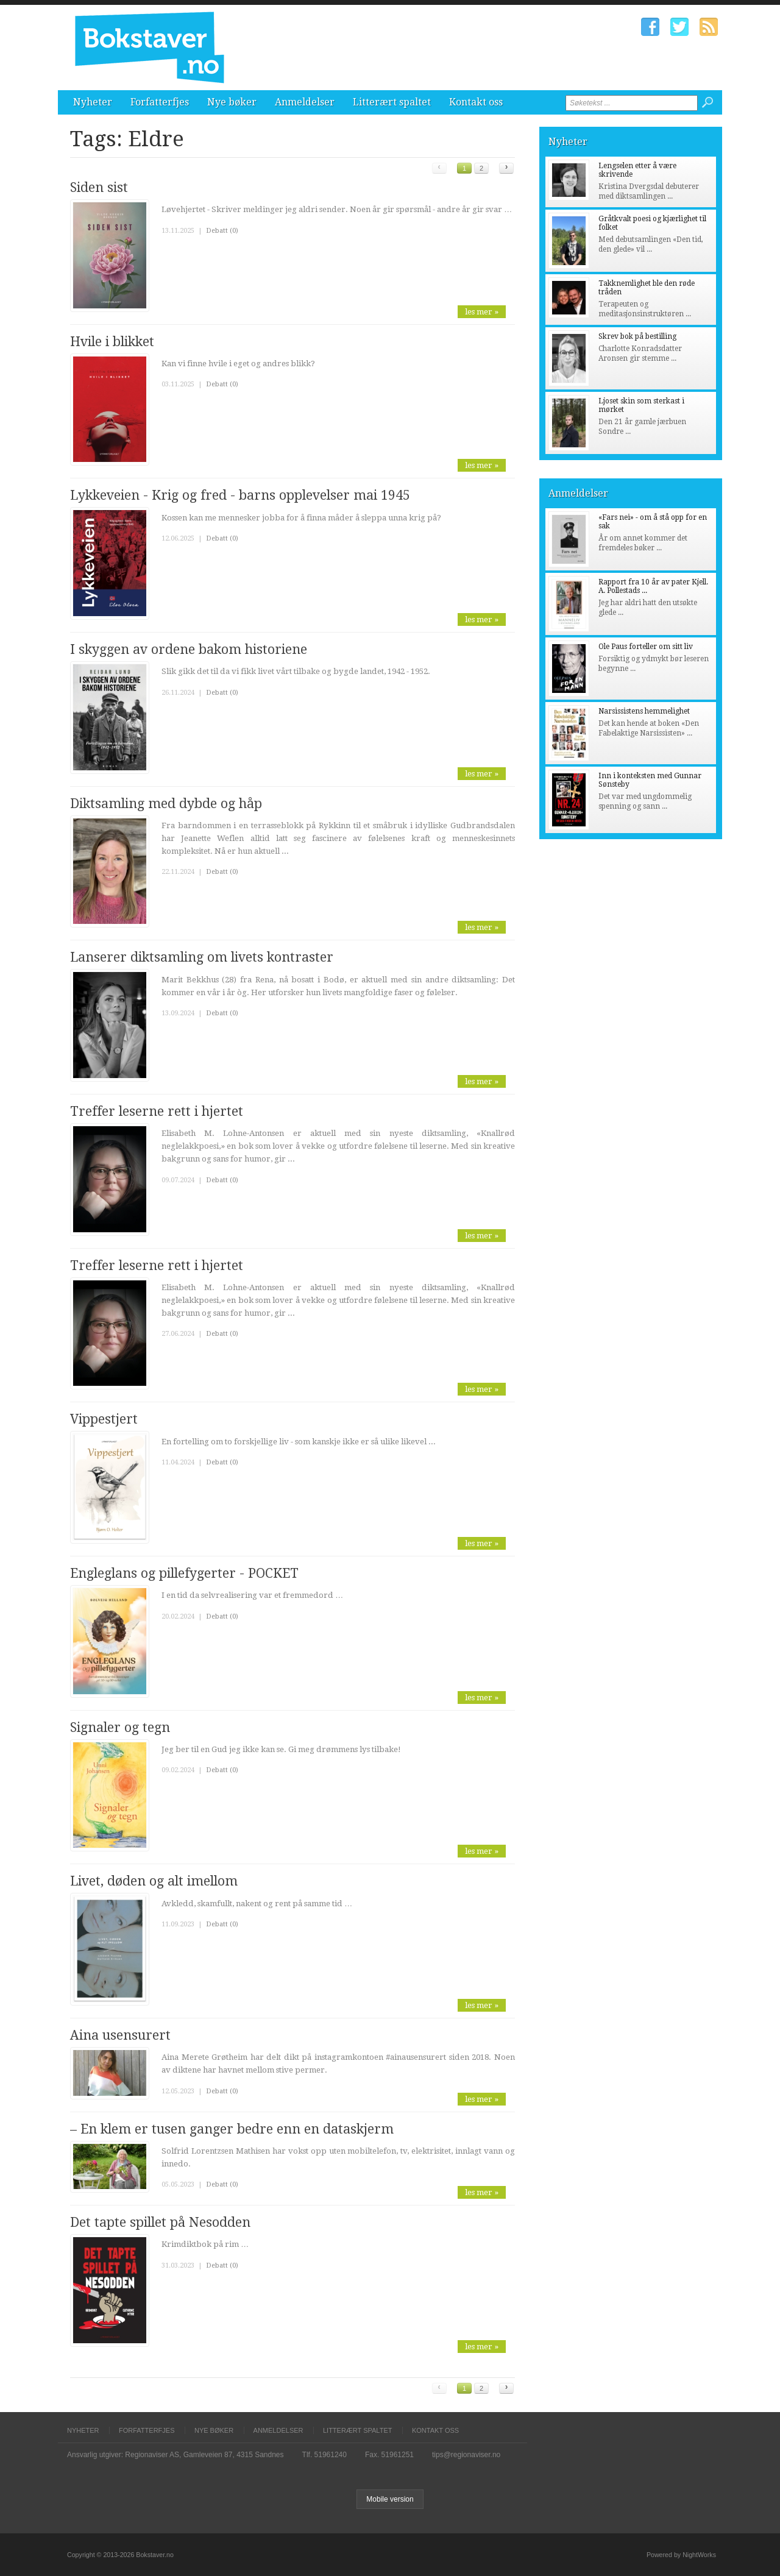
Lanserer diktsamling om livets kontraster (201, 957)
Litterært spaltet (392, 102)
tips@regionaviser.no (466, 2454)
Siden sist (99, 187)
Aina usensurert (120, 2035)
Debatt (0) (222, 231)
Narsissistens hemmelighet (644, 711)
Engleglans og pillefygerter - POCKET (184, 1573)
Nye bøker (232, 102)
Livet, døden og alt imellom (154, 1881)
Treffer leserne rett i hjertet (156, 1111)
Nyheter (92, 102)
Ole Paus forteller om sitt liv (645, 646)
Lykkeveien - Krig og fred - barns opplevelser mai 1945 (240, 495)
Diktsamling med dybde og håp (166, 803)
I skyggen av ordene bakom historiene (188, 649)
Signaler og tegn (120, 1727)
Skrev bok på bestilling (637, 336)
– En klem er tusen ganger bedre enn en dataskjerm (232, 2129)
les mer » (481, 311)
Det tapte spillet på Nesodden (160, 2222)
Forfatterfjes (159, 102)
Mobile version (389, 2499)
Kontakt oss (476, 102)
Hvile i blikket (112, 341)
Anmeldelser (305, 102)
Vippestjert (104, 1419)
